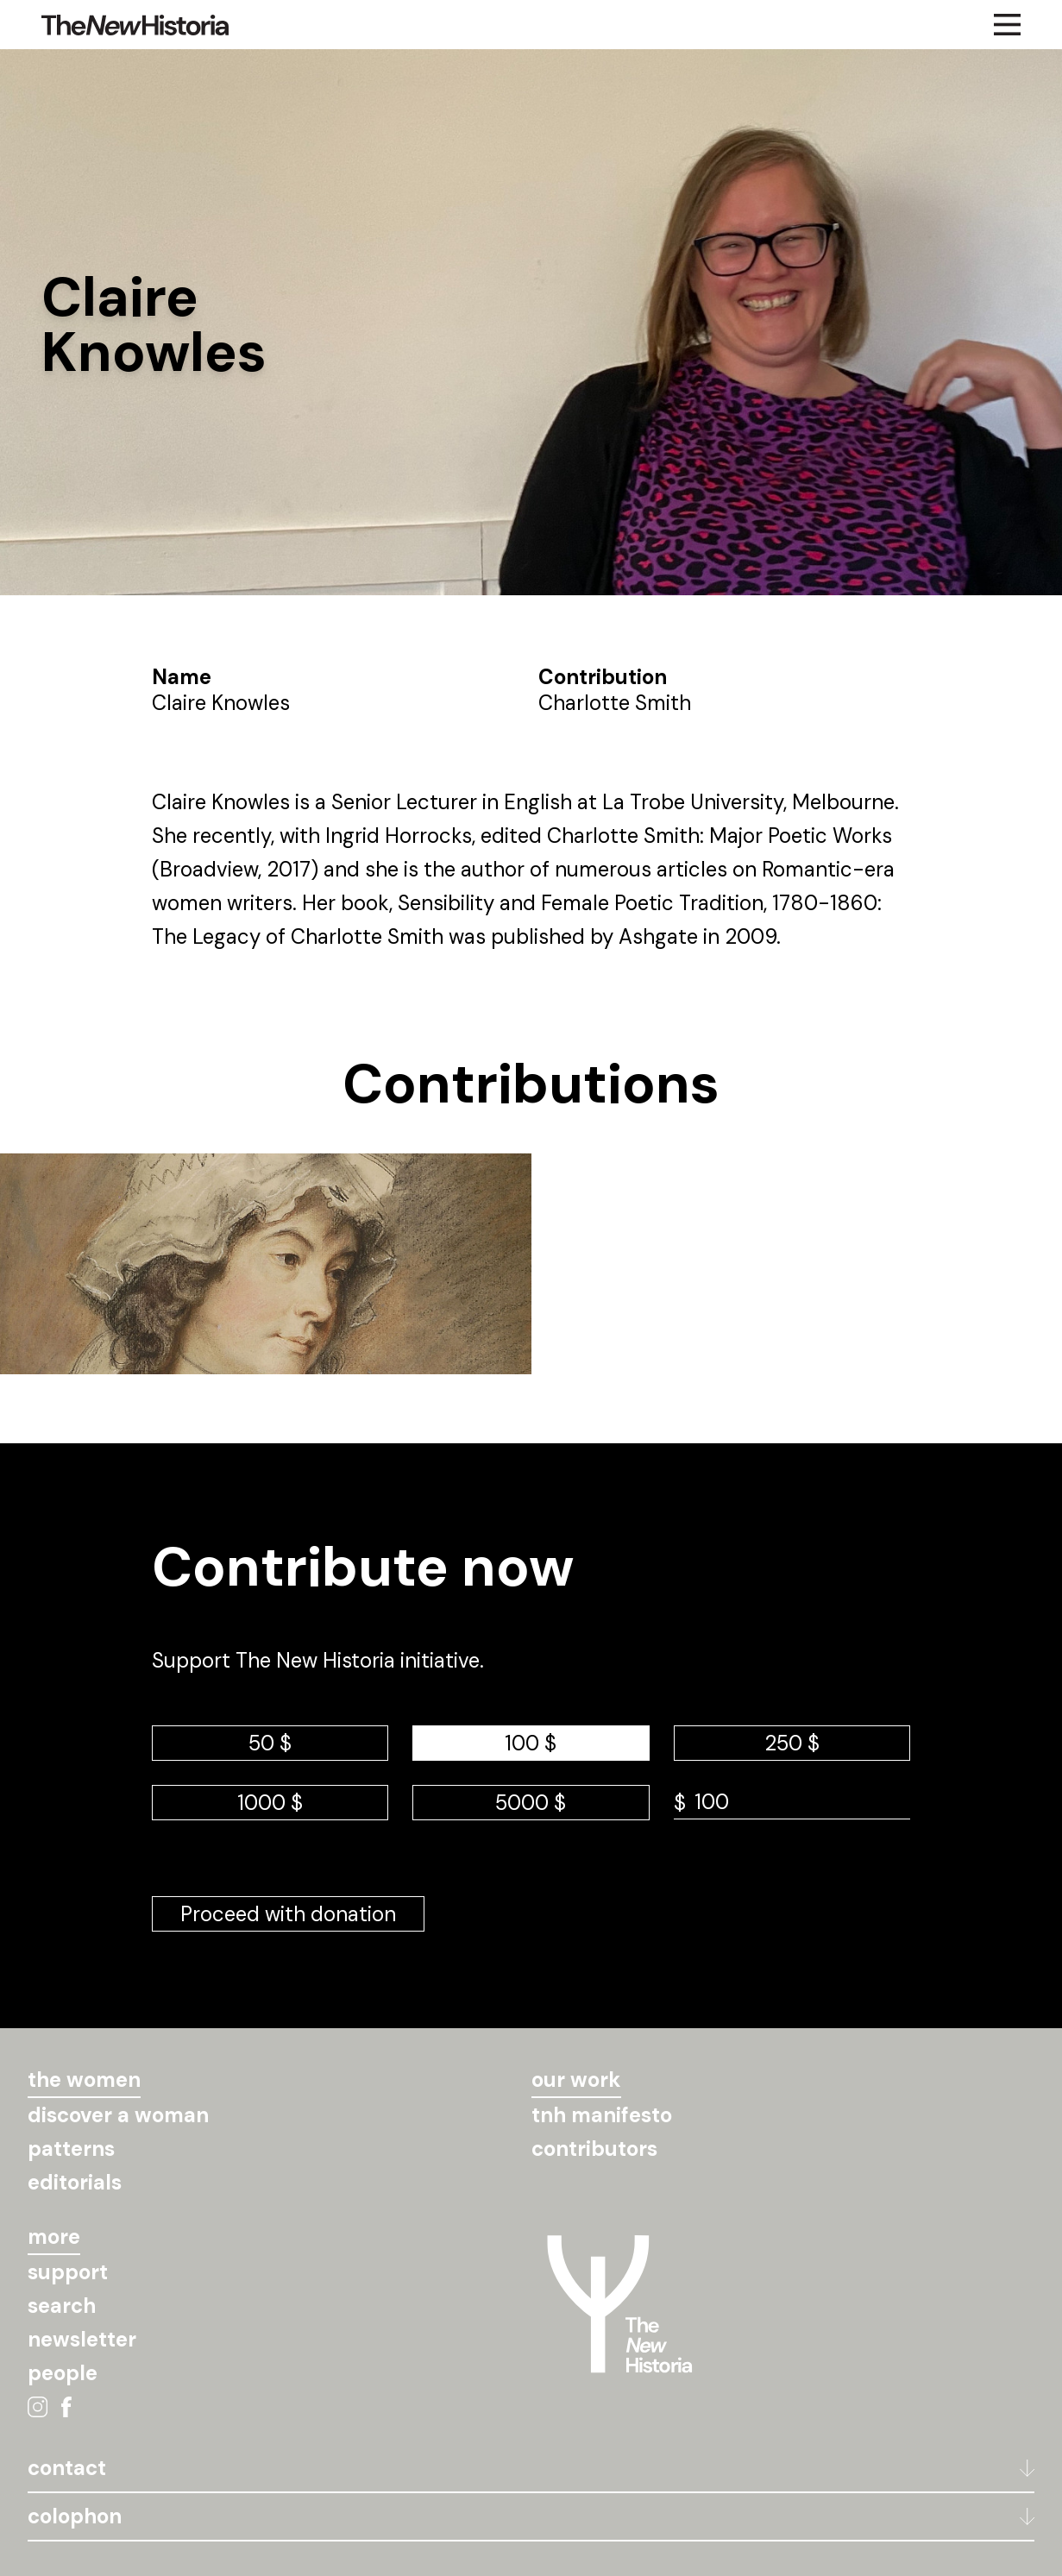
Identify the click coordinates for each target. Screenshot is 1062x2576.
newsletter (82, 2339)
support (68, 2272)
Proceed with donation (288, 1914)
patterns (71, 2148)
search (62, 2305)
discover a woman (118, 2115)
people (62, 2372)
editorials (75, 2182)
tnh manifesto (601, 2115)
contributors (594, 2148)
